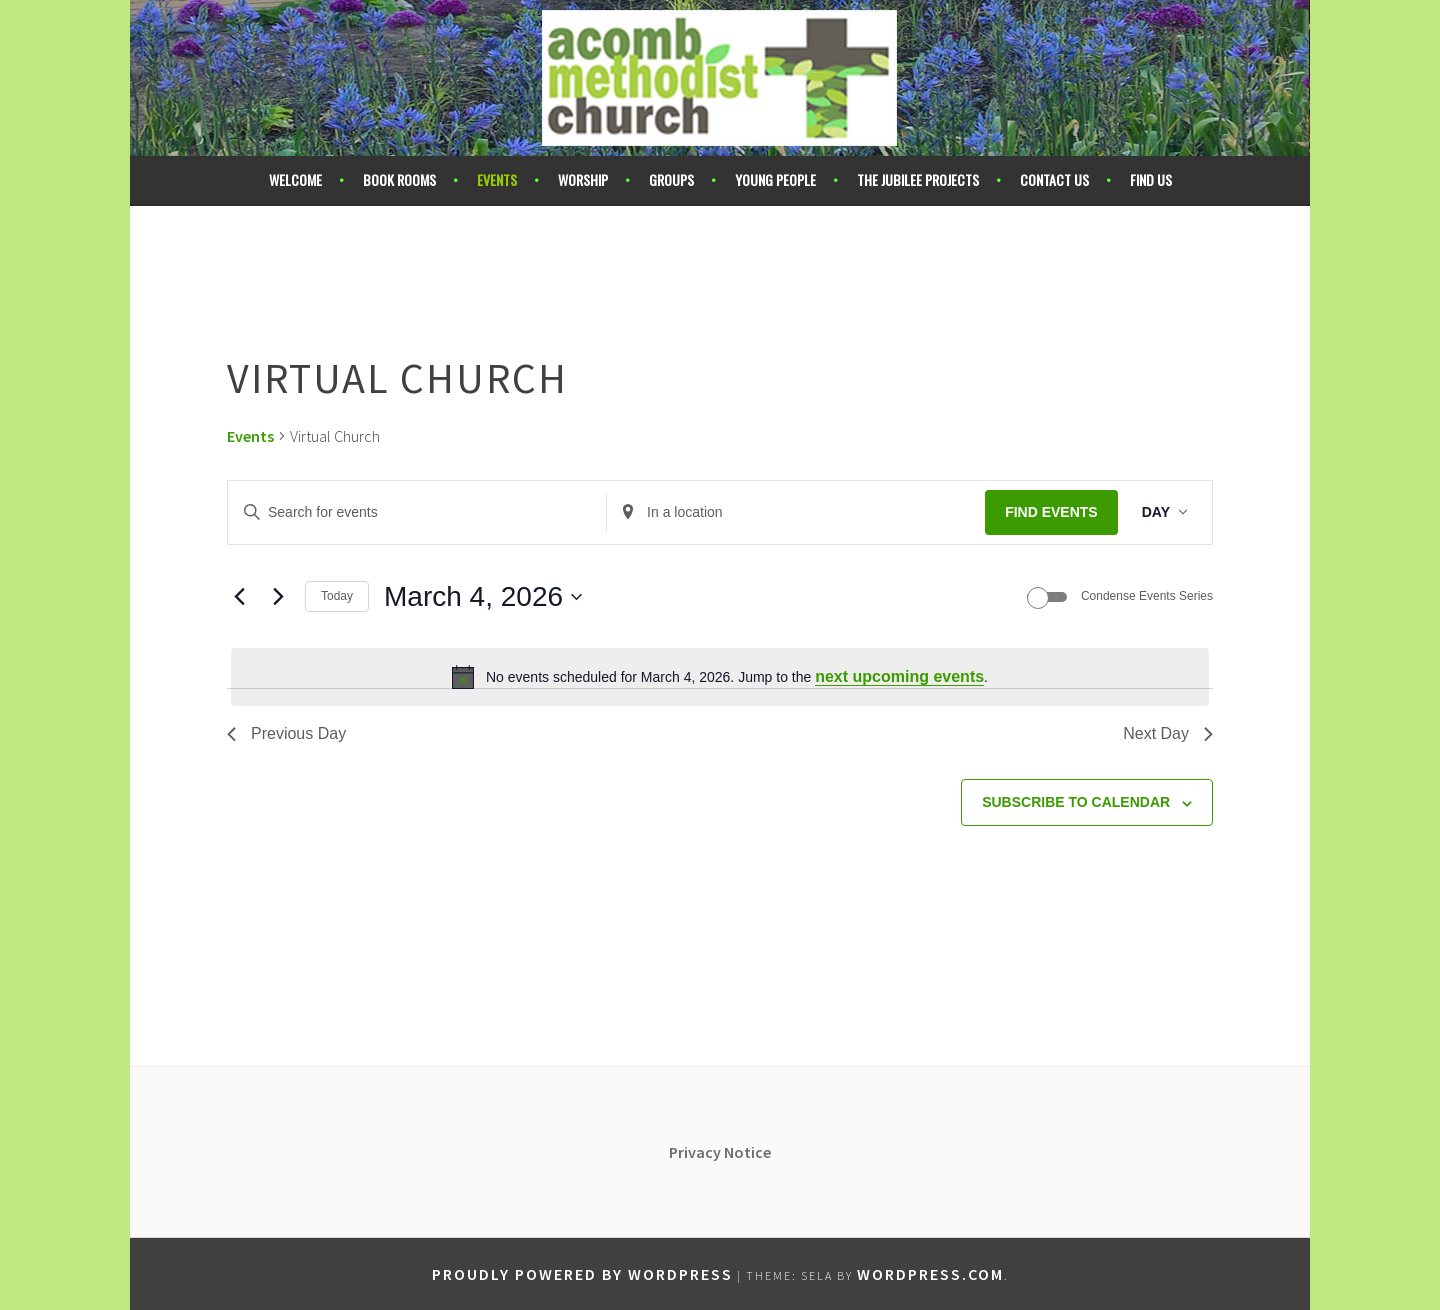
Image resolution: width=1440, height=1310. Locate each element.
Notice (747, 1152)
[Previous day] (239, 597)
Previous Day (286, 733)
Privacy (696, 1152)
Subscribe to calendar (1076, 802)
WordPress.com (930, 1274)
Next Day (1168, 733)
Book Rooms (399, 179)
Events (497, 179)
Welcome (295, 179)
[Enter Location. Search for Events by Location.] (796, 512)
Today (337, 596)
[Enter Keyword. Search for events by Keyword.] (417, 512)
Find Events (1051, 512)
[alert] (720, 677)
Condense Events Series (1147, 596)
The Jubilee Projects (918, 179)
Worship (583, 179)
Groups (671, 179)
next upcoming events (899, 676)
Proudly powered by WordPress (582, 1274)
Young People (775, 179)
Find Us (1151, 179)
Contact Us (1054, 179)
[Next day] (278, 597)
